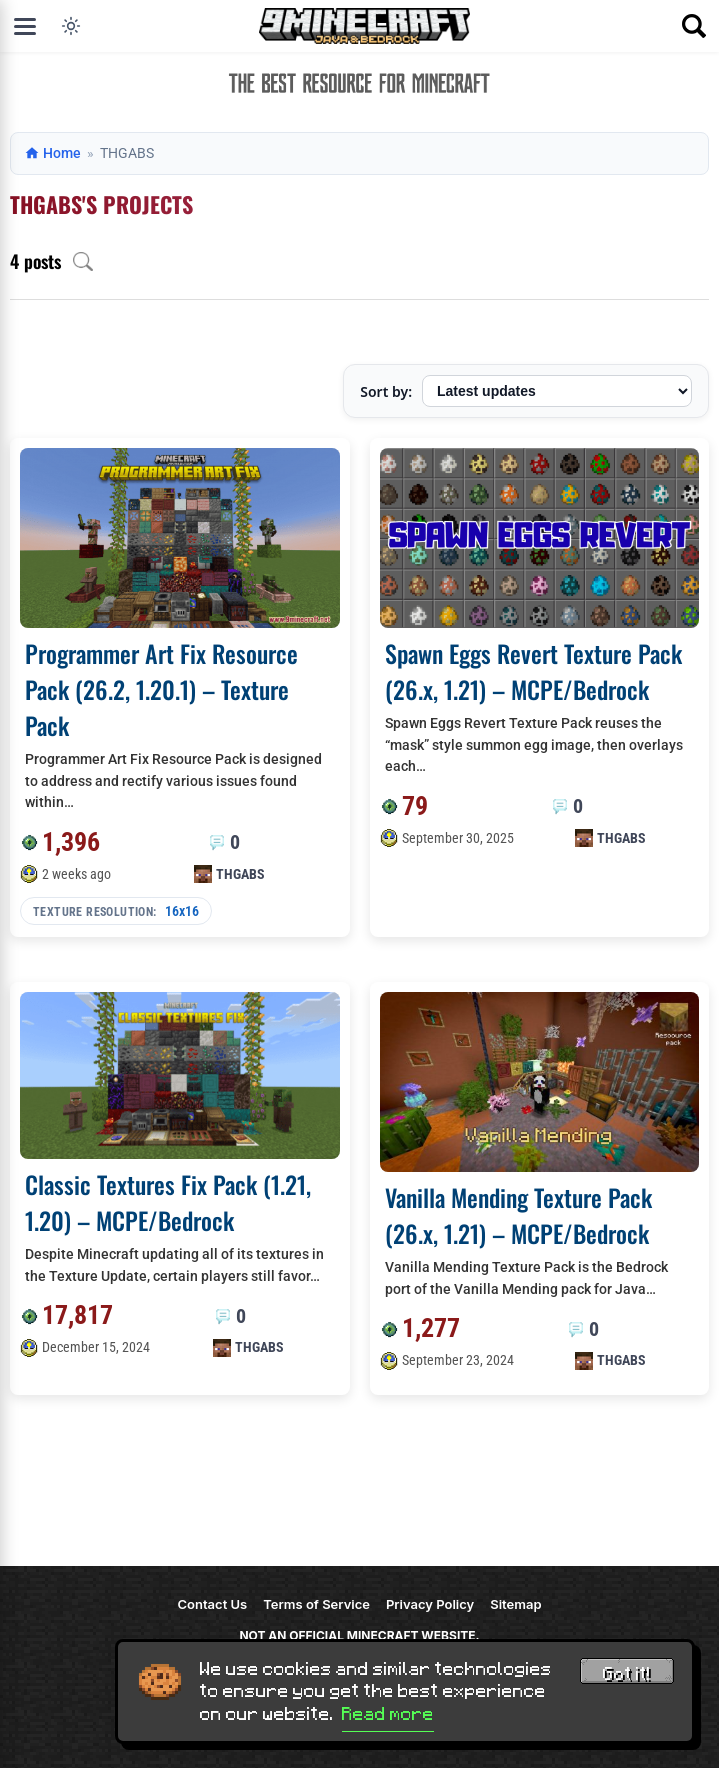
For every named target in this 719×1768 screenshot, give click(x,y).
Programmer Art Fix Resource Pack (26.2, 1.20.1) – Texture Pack (161, 689)
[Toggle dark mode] (71, 26)
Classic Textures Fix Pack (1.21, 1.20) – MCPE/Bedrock (168, 1202)
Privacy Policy (430, 1604)
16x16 (182, 911)
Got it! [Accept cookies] (627, 1674)
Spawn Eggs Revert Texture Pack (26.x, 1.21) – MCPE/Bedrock (533, 671)
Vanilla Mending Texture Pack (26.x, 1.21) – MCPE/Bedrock (518, 1215)
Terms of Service (316, 1604)
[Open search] (694, 26)
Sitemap (515, 1604)
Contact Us (213, 1604)
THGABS (240, 874)
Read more (388, 1714)
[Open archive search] (83, 261)
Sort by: (386, 391)
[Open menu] (25, 26)
